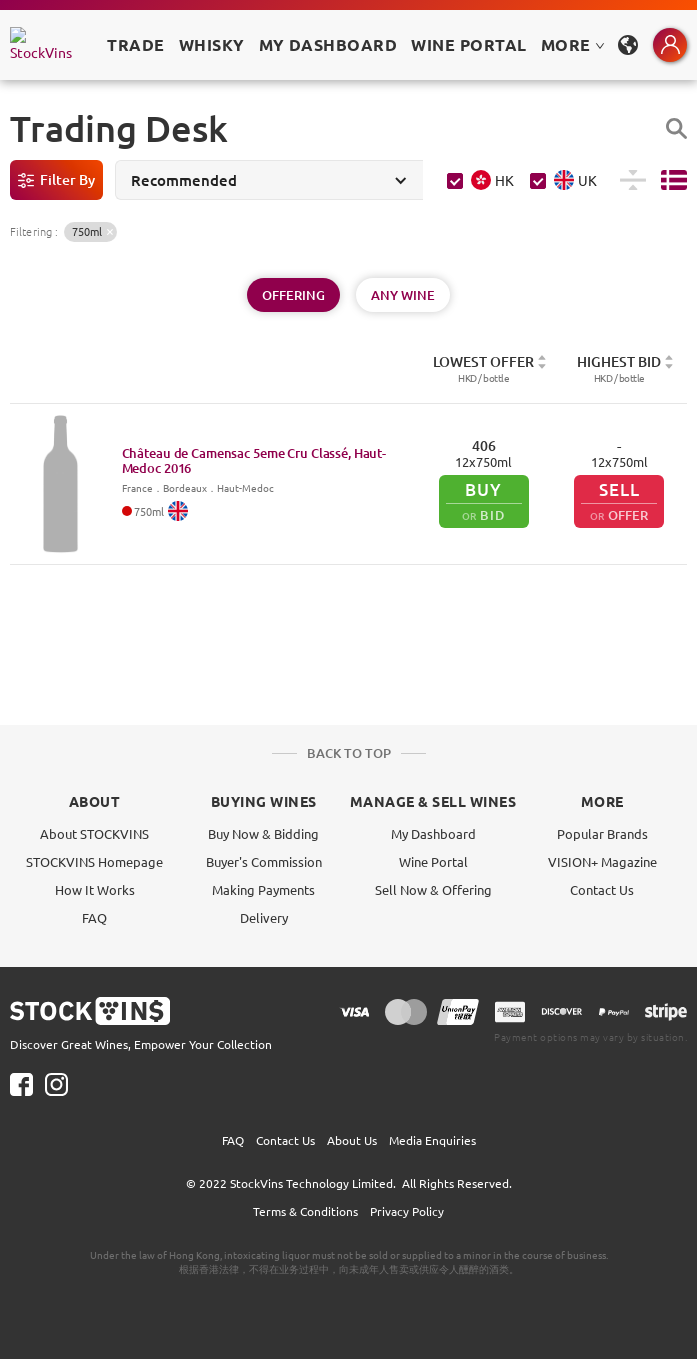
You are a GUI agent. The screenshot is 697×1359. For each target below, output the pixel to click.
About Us (352, 1140)
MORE (573, 44)
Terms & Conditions (305, 1211)
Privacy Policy (407, 1211)
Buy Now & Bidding (263, 833)
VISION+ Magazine (602, 861)
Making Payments (263, 889)
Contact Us (602, 889)
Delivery (264, 917)
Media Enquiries (432, 1140)
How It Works (95, 889)
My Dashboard (433, 833)
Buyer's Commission (264, 861)
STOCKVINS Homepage (94, 861)
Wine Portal (468, 44)
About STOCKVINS (94, 833)
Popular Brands (602, 833)
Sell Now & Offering (433, 889)
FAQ (94, 917)
